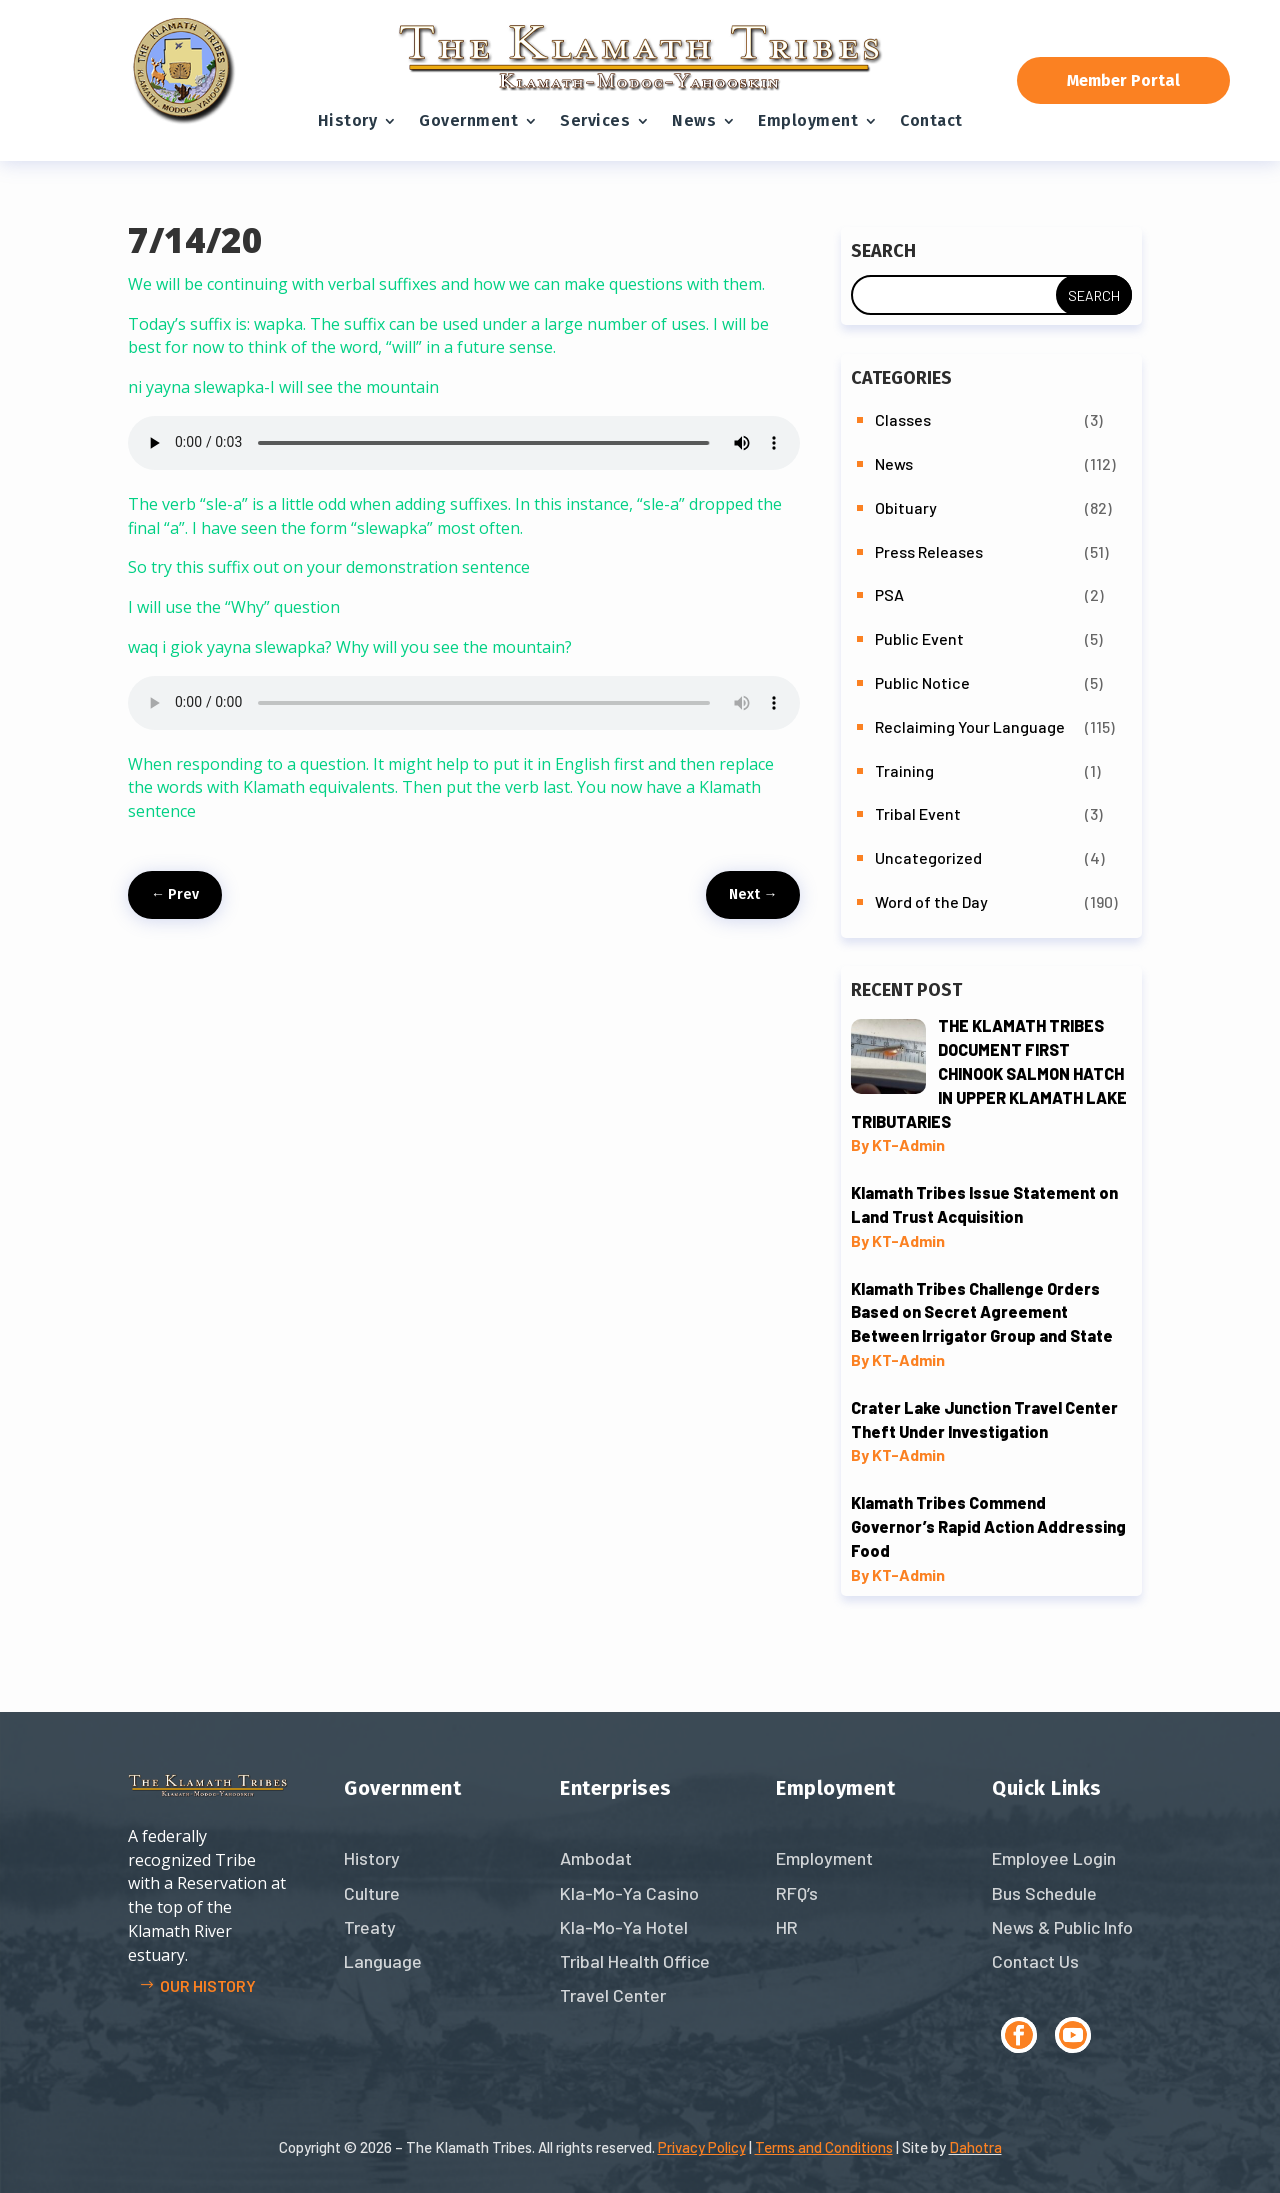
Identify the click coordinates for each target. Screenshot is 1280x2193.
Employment (808, 120)
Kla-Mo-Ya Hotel (624, 1927)
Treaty (370, 1927)
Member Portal (1123, 80)
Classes (903, 419)
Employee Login (1054, 1858)
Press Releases (929, 551)
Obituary (906, 507)
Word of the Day (931, 901)
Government (468, 120)
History (348, 120)
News (694, 120)
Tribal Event (918, 813)
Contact (931, 120)
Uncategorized (928, 857)
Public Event (919, 638)
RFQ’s (797, 1893)
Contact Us (1035, 1961)
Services (595, 120)
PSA (889, 594)
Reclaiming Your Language (970, 726)
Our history (208, 1985)
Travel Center (613, 1995)
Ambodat (596, 1858)
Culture (372, 1893)
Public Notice (922, 682)
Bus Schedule (1044, 1893)
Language (383, 1961)
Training (904, 770)
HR (787, 1927)
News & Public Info (1062, 1927)
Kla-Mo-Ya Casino (629, 1893)
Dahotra (975, 2147)
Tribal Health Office (635, 1961)
